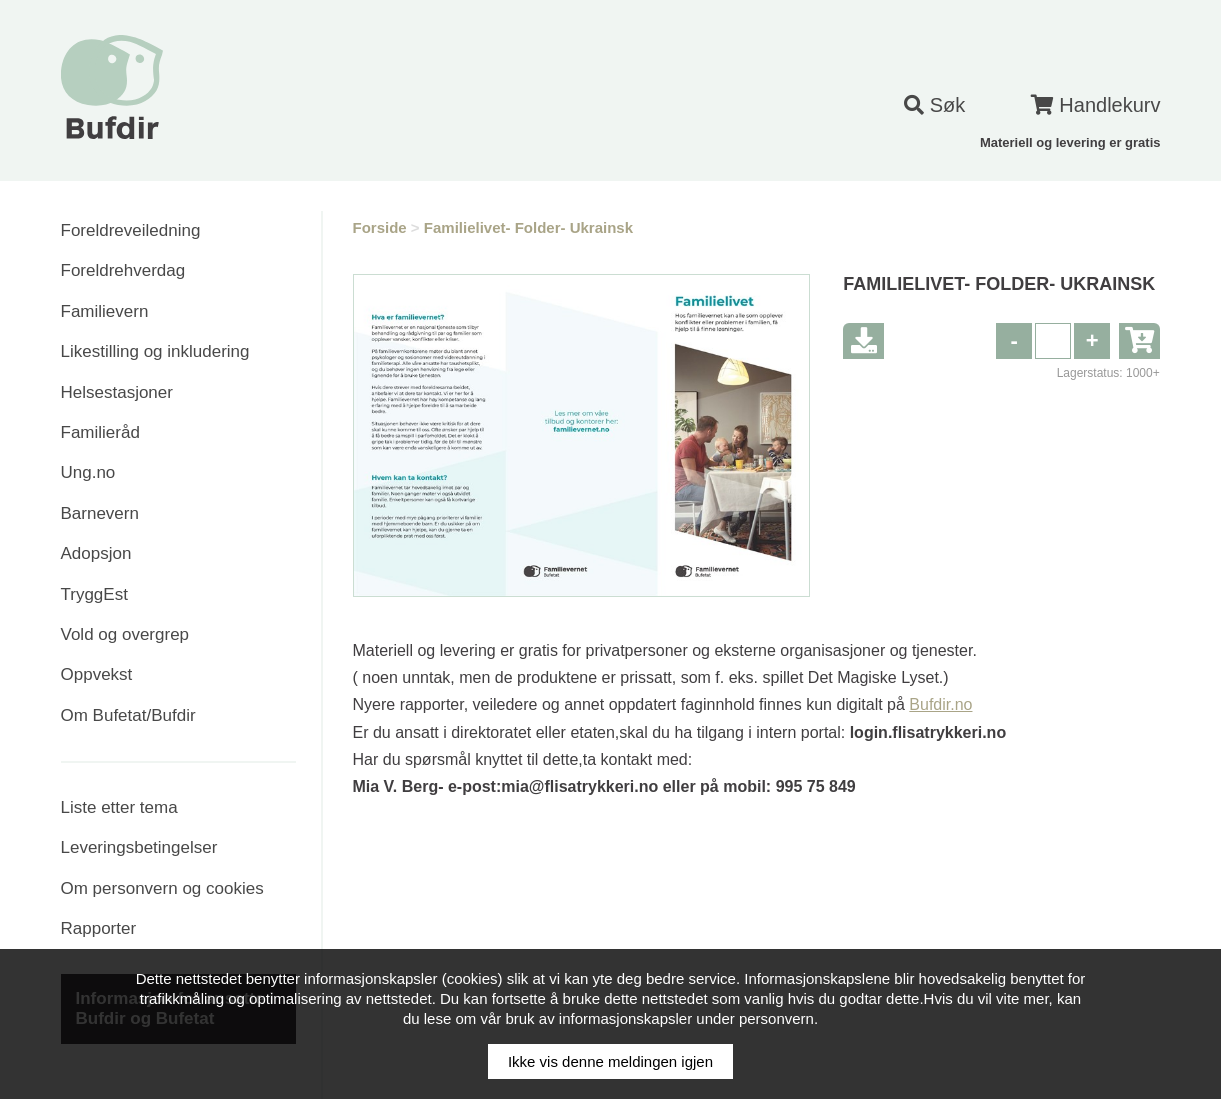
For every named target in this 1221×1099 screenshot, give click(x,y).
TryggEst (94, 594)
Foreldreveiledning (131, 230)
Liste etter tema (119, 807)
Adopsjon (96, 553)
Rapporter (99, 928)
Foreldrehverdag (123, 270)
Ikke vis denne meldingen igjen (610, 1061)
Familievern (105, 311)
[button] (1092, 341)
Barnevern (100, 513)
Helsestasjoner (117, 392)
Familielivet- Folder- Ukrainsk (528, 227)
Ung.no (88, 472)
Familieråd (100, 432)
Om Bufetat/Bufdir (128, 715)
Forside (380, 227)
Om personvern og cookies (162, 888)
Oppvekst (97, 674)
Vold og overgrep (125, 634)
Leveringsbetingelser (139, 847)
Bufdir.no (940, 704)
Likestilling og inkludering (155, 351)
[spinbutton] (1053, 341)
